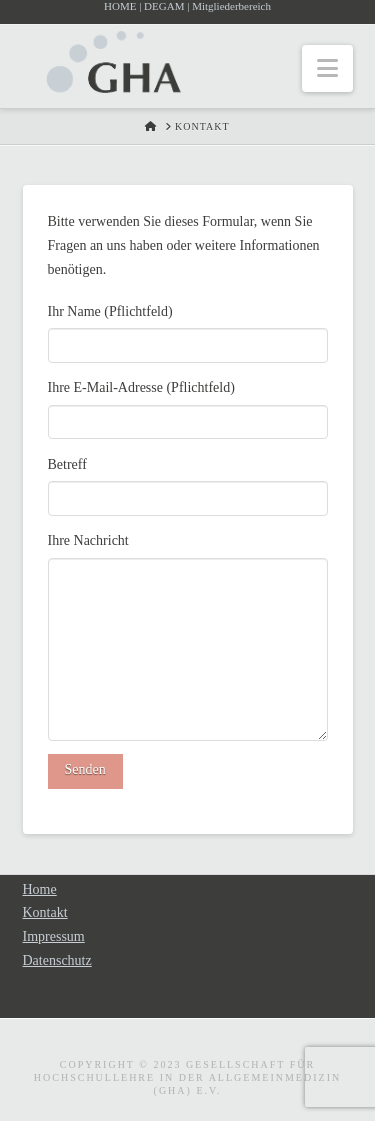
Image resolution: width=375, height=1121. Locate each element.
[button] (327, 68)
